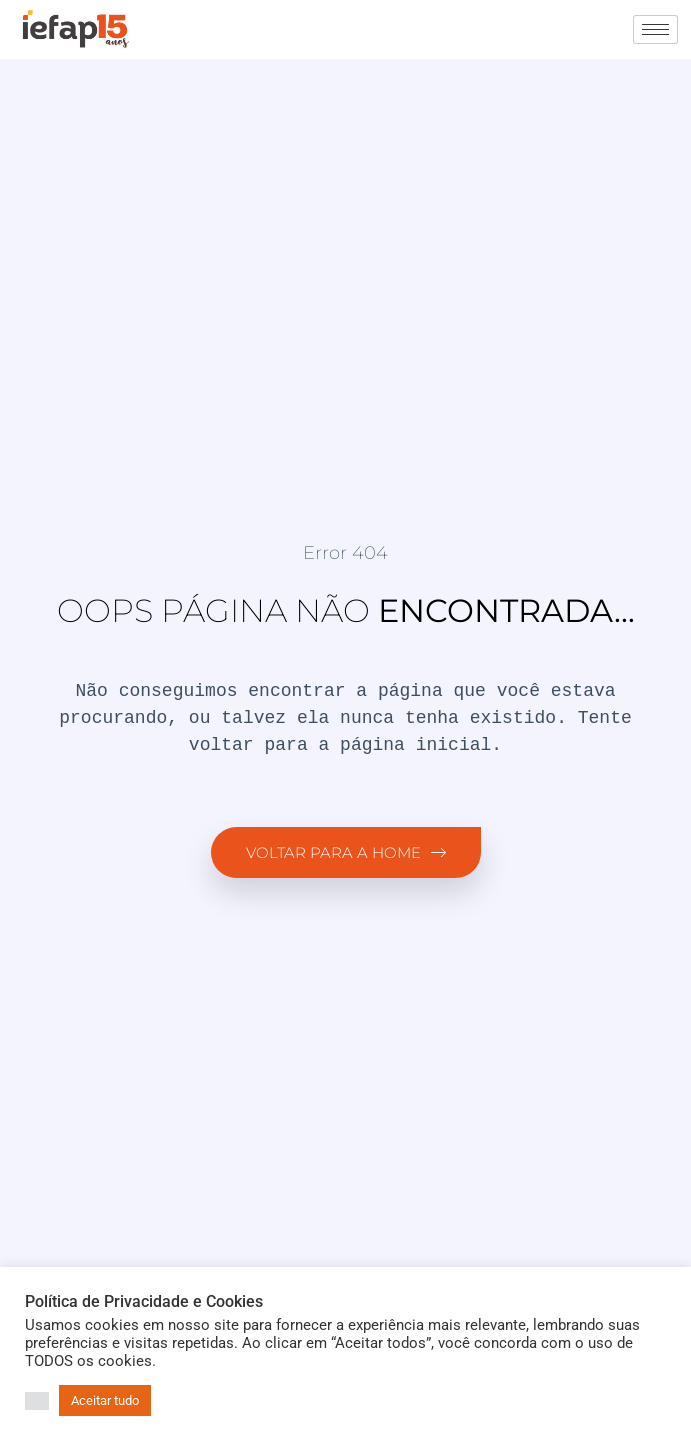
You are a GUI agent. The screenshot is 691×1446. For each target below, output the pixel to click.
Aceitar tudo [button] (105, 1400)
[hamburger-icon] (655, 29)
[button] (37, 1401)
